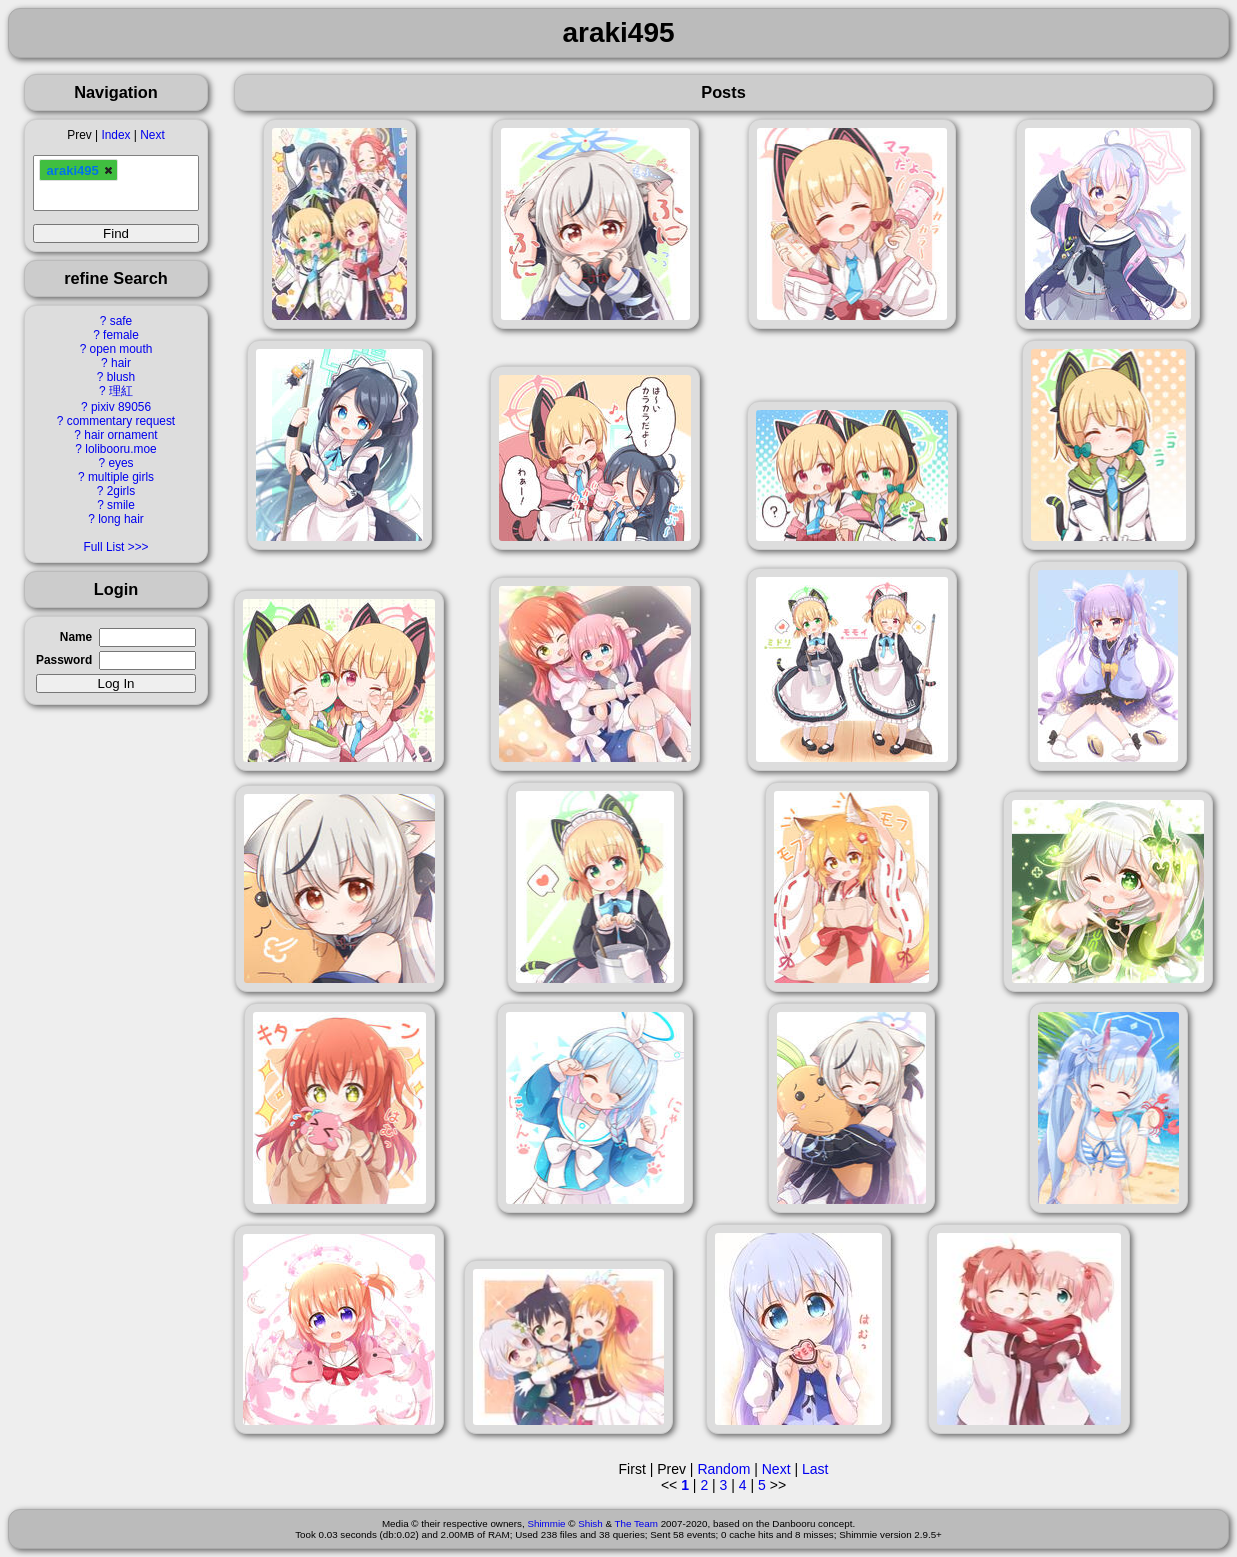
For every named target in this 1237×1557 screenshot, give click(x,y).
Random (723, 1469)
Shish (590, 1523)
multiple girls (121, 477)
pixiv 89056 (121, 407)
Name (76, 637)
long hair (121, 519)
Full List (103, 547)
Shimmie (546, 1523)
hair (121, 363)
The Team (636, 1523)
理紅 (121, 391)
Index (115, 135)
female (121, 335)
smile (121, 505)
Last (815, 1469)
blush (121, 377)
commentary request (121, 421)
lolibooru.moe (120, 449)
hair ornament (120, 435)
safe (121, 321)
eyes (120, 463)
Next (152, 135)
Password (64, 660)
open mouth (121, 349)
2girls (121, 491)
